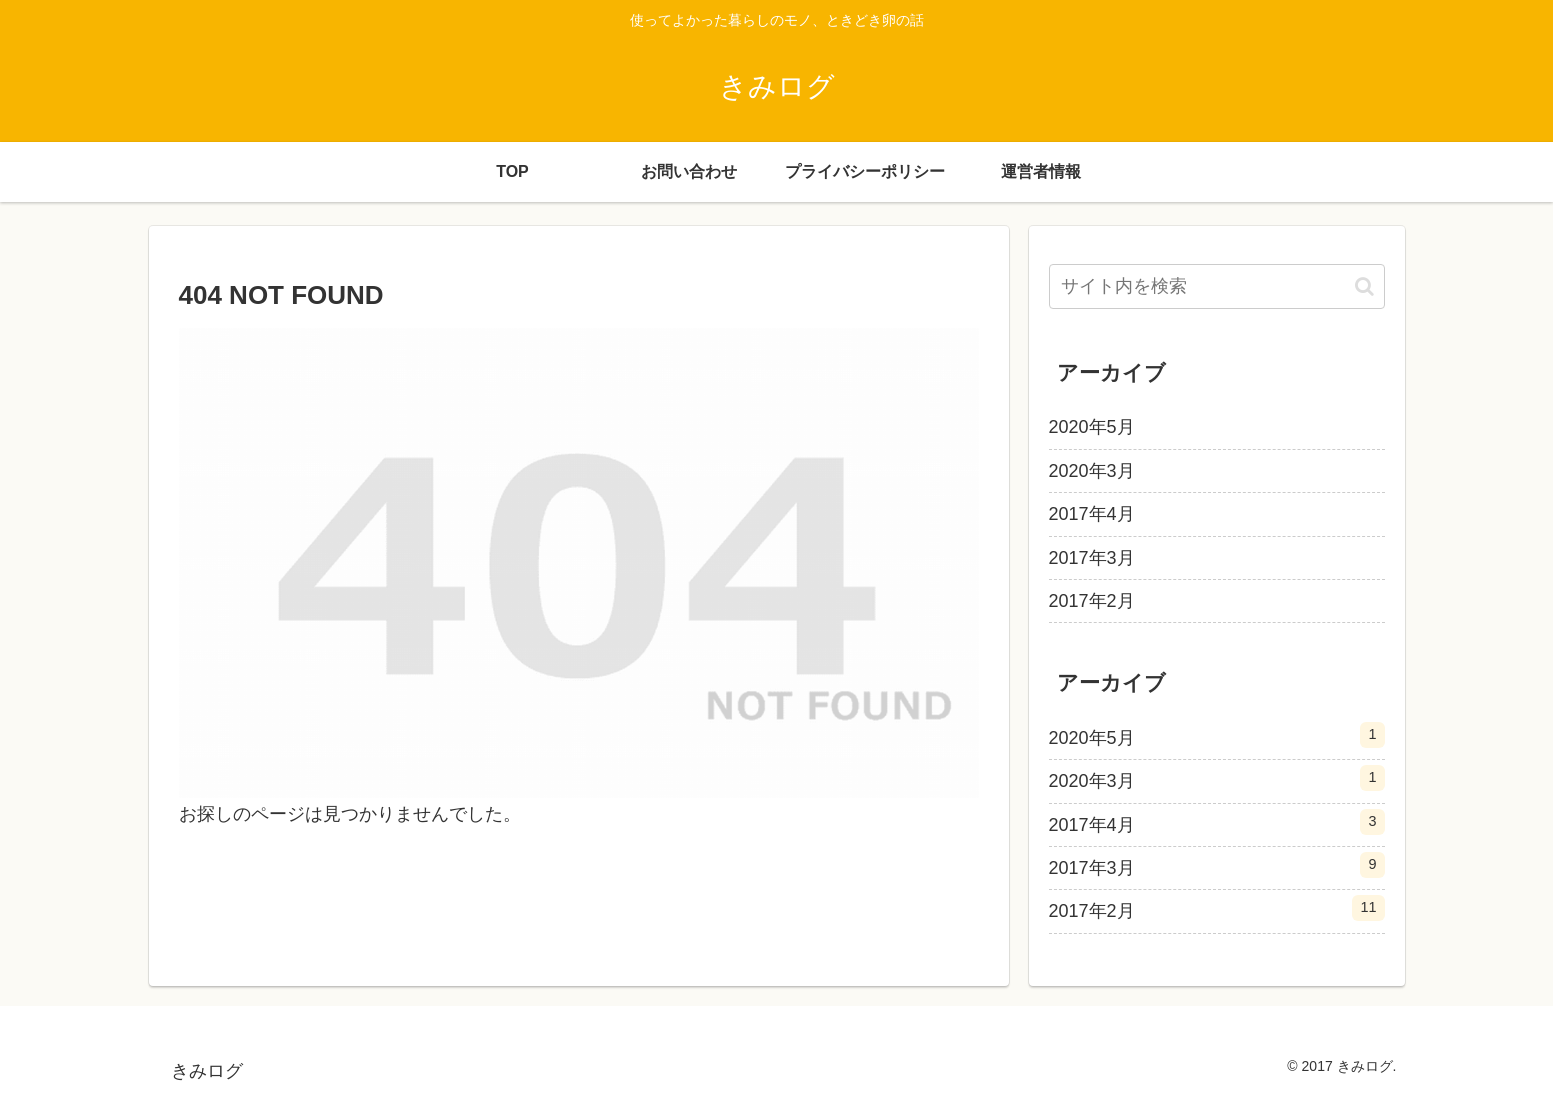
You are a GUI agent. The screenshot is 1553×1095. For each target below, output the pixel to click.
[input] (1217, 286)
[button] (1364, 286)
